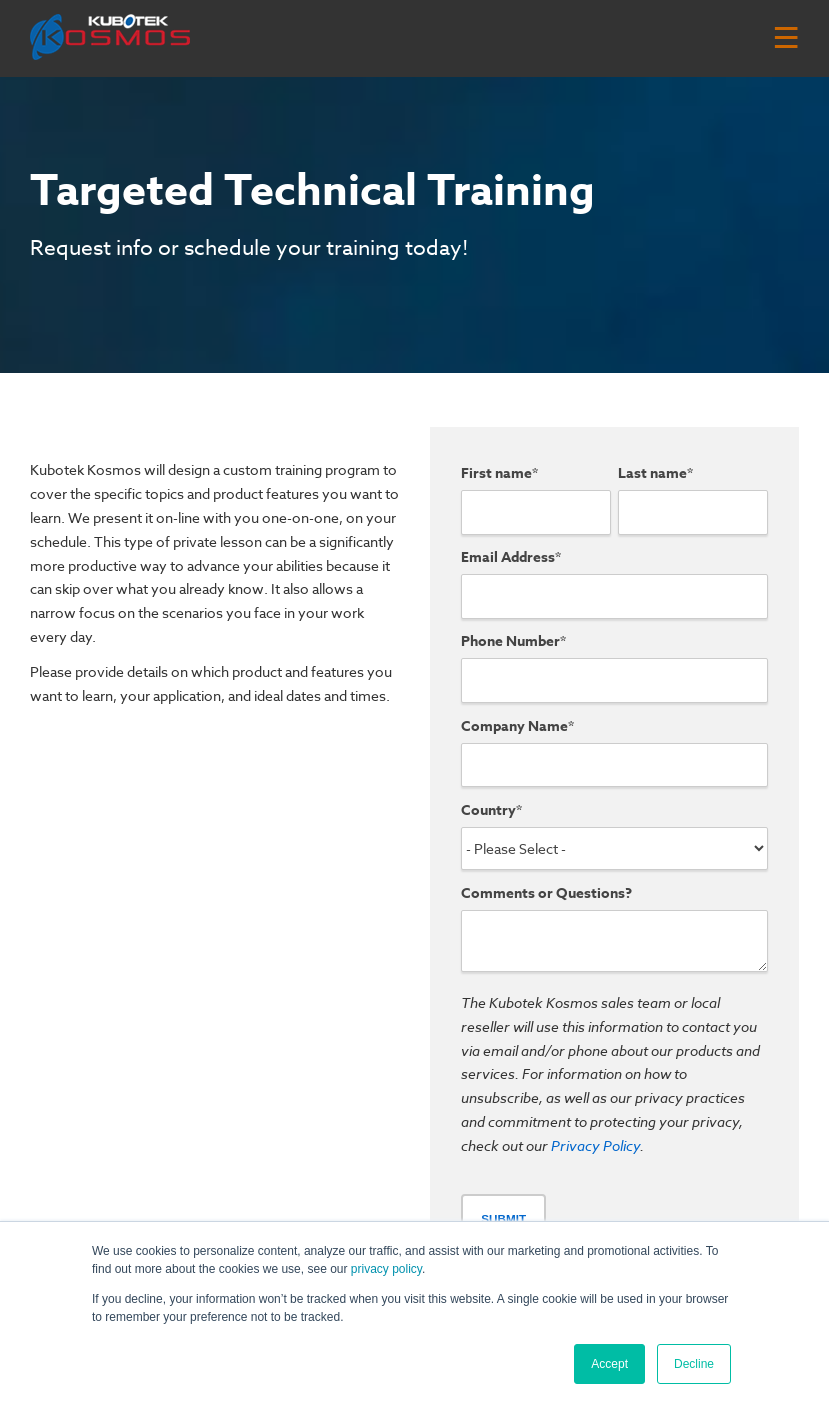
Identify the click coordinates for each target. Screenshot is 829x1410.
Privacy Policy (595, 1145)
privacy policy (386, 1269)
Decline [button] (694, 1364)
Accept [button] (609, 1364)
